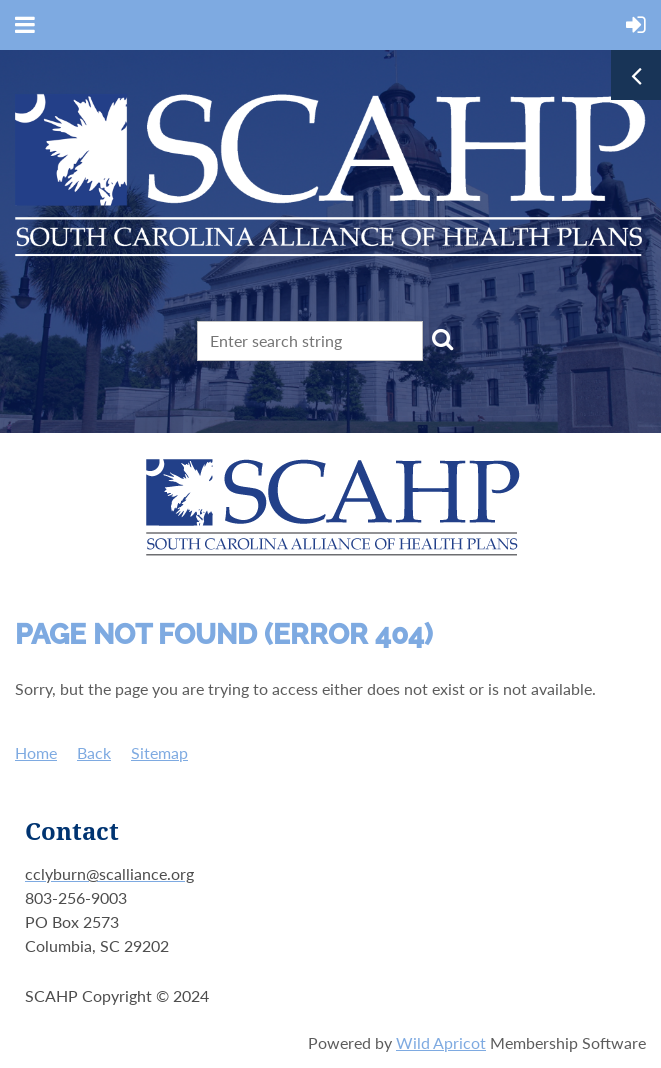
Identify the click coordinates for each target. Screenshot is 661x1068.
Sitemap (159, 752)
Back (94, 752)
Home (36, 752)
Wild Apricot (441, 1042)
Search (442, 339)
